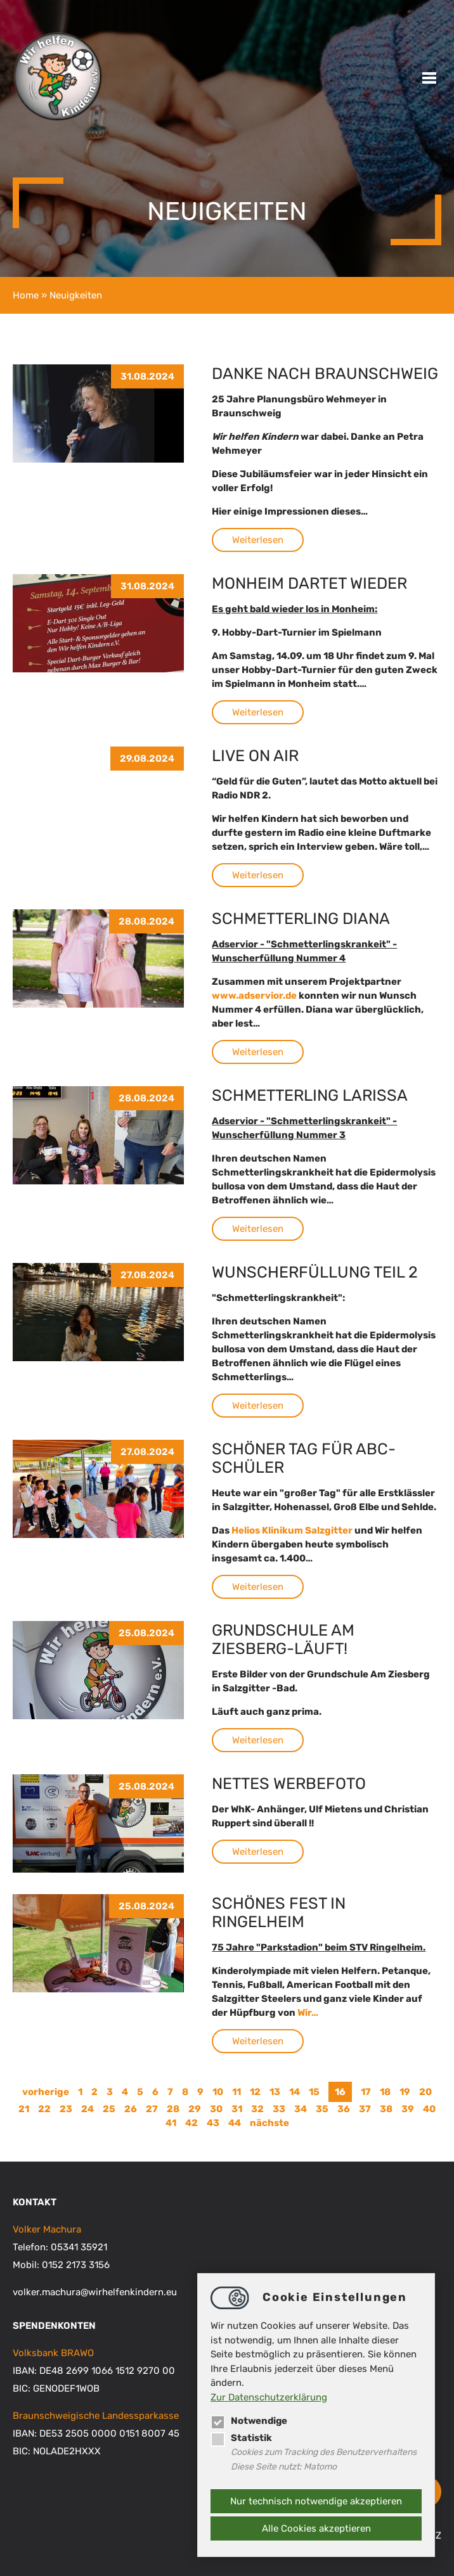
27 (152, 2109)
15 (314, 2092)
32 (257, 2109)
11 (236, 2092)
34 (300, 2109)
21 (23, 2109)
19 (404, 2092)
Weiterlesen (257, 540)
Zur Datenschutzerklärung (269, 2397)
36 (343, 2109)
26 (130, 2109)
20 (425, 2092)
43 (213, 2123)
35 (322, 2109)
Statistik (241, 2438)
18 (385, 2092)
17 (366, 2092)
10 (217, 2092)
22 (44, 2109)
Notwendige (250, 2420)
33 (279, 2109)
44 (234, 2123)
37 (365, 2109)
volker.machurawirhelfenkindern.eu (95, 2292)
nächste (269, 2123)
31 (236, 2109)
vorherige (45, 2092)
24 (87, 2109)
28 (173, 2109)
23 (66, 2109)
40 (429, 2109)
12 (255, 2092)
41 (170, 2123)
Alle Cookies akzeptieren (316, 2528)
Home (26, 295)
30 (216, 2109)
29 (194, 2109)
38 (386, 2109)
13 (274, 2092)
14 (294, 2092)
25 (109, 2109)
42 (191, 2123)
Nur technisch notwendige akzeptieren (316, 2501)
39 (407, 2109)
